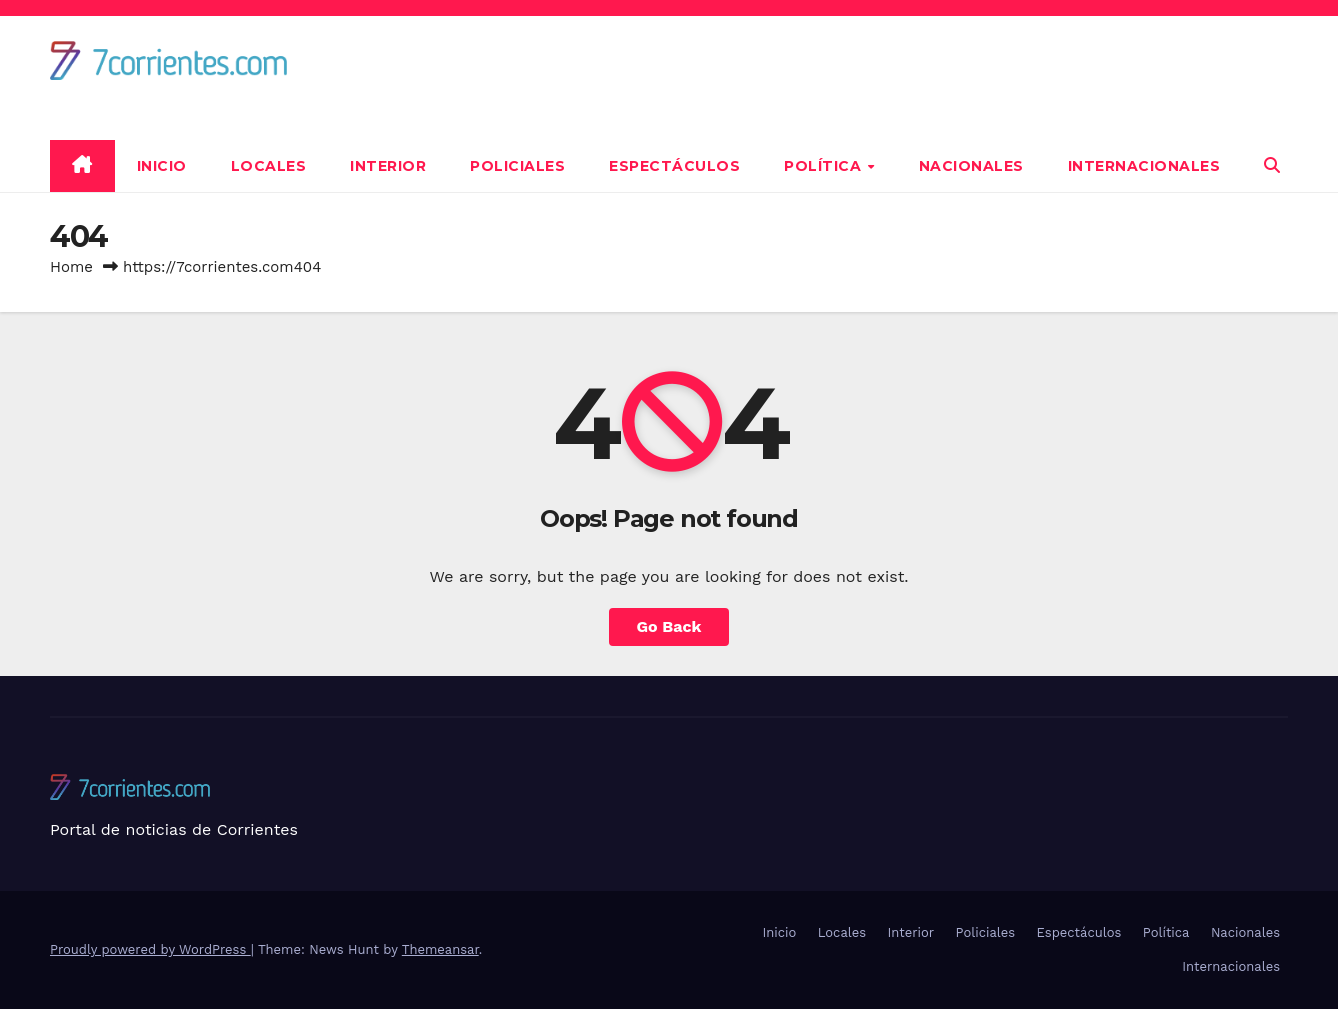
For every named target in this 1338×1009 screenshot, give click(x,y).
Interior (388, 166)
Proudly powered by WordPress (150, 949)
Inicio (162, 166)
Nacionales (971, 166)
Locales (269, 166)
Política (825, 166)
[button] (1272, 165)
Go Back (669, 626)
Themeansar (440, 949)
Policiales (517, 166)
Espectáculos (674, 166)
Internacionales (1144, 166)
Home (71, 267)
